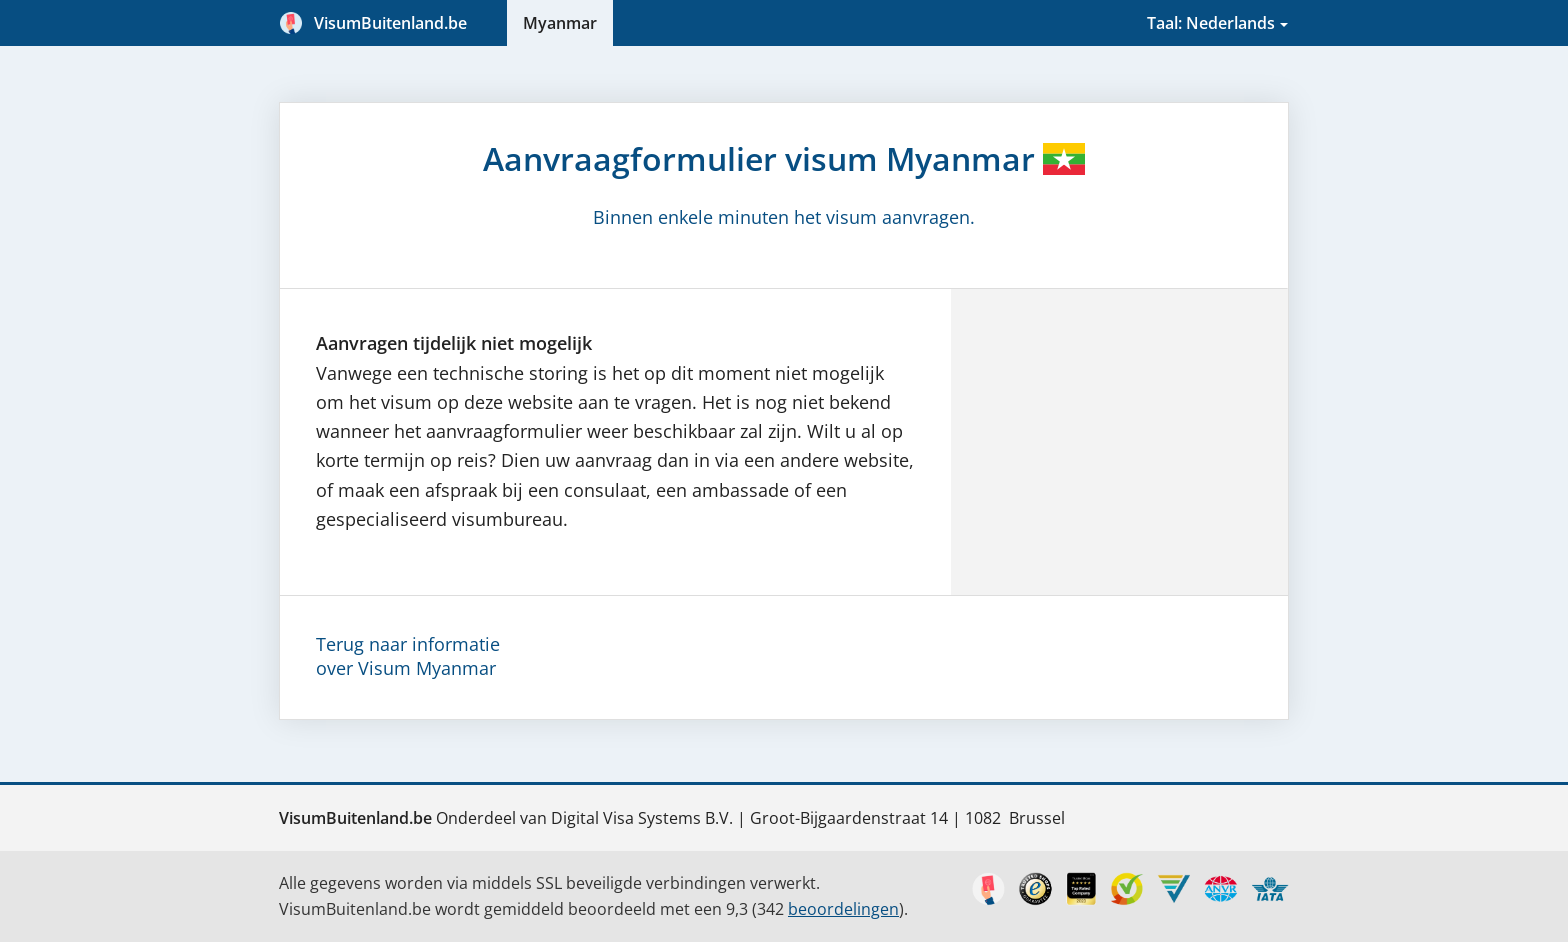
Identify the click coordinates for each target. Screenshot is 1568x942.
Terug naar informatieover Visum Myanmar (408, 656)
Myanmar (560, 23)
